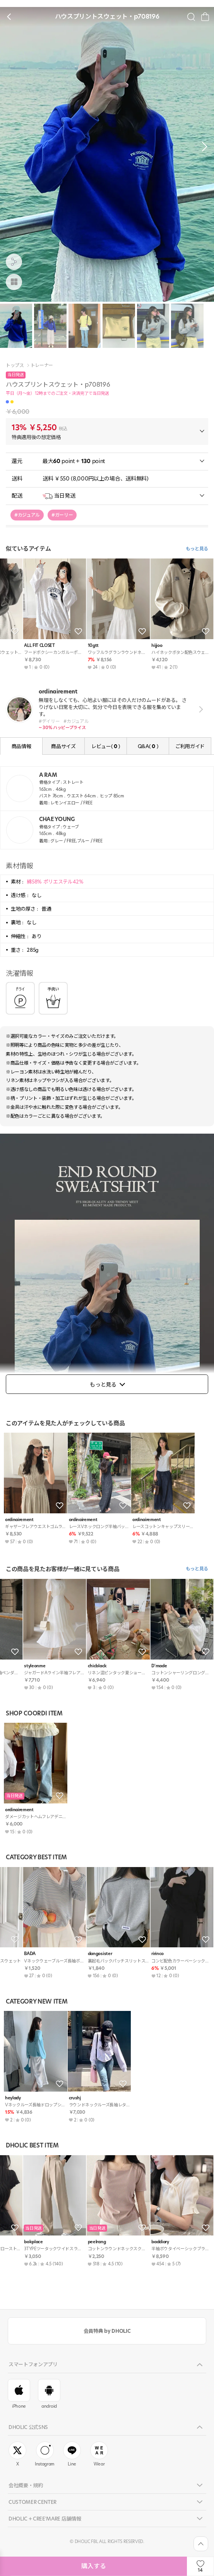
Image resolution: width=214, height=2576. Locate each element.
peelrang (141, 2241)
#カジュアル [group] (27, 515)
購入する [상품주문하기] (93, 2566)
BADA (74, 1953)
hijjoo (137, 1953)
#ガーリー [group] (62, 515)
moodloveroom (84, 645)
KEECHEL (141, 645)
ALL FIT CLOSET (20, 1953)
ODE (73, 1665)
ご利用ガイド (190, 746)
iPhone (19, 2394)
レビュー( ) (105, 746)
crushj (75, 2098)
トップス (15, 365)
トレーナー (42, 365)
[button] (202, 146)
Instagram (45, 2454)
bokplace (141, 1665)
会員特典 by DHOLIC (107, 2330)
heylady (13, 645)
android (49, 2394)
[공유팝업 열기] (14, 262)
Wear (99, 2454)
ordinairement (19, 1519)
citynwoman (17, 2241)
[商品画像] (14, 282)
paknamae (80, 2241)
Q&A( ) (148, 746)
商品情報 (21, 746)
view (199, 709)
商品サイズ (63, 746)
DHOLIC (13, 1665)
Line (72, 2454)
